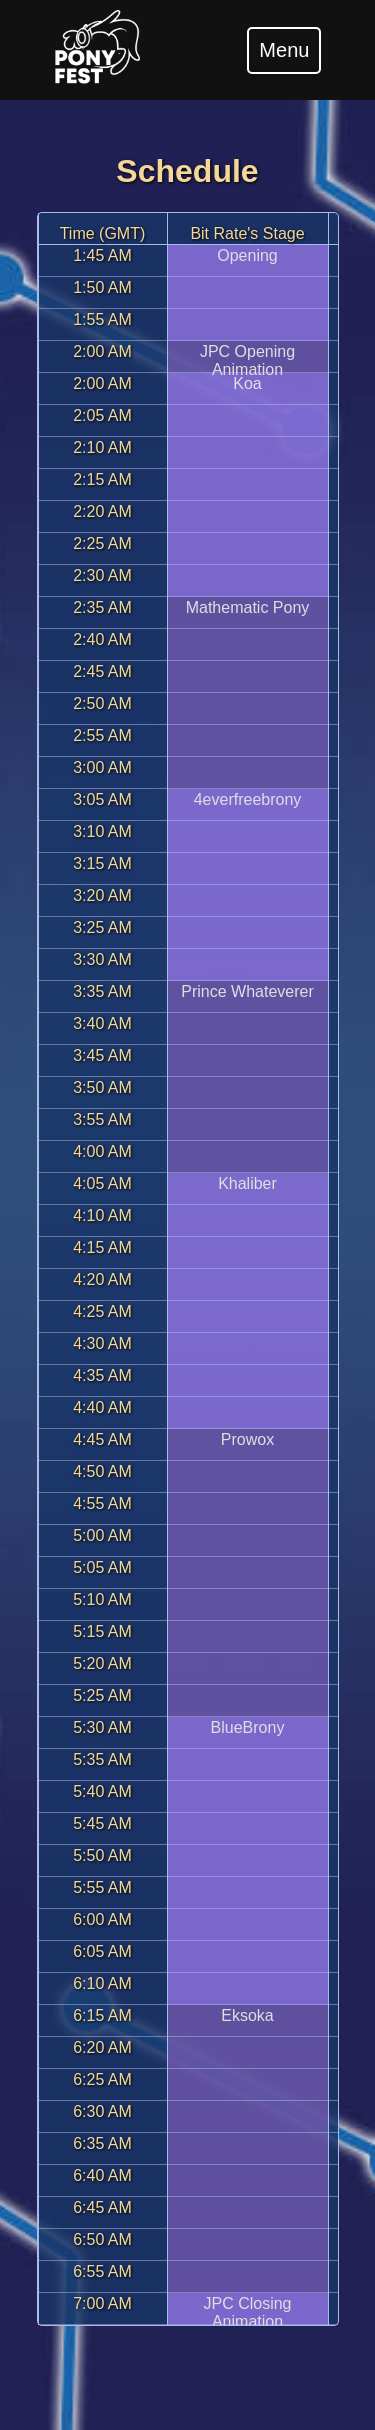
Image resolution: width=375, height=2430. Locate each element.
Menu (284, 50)
